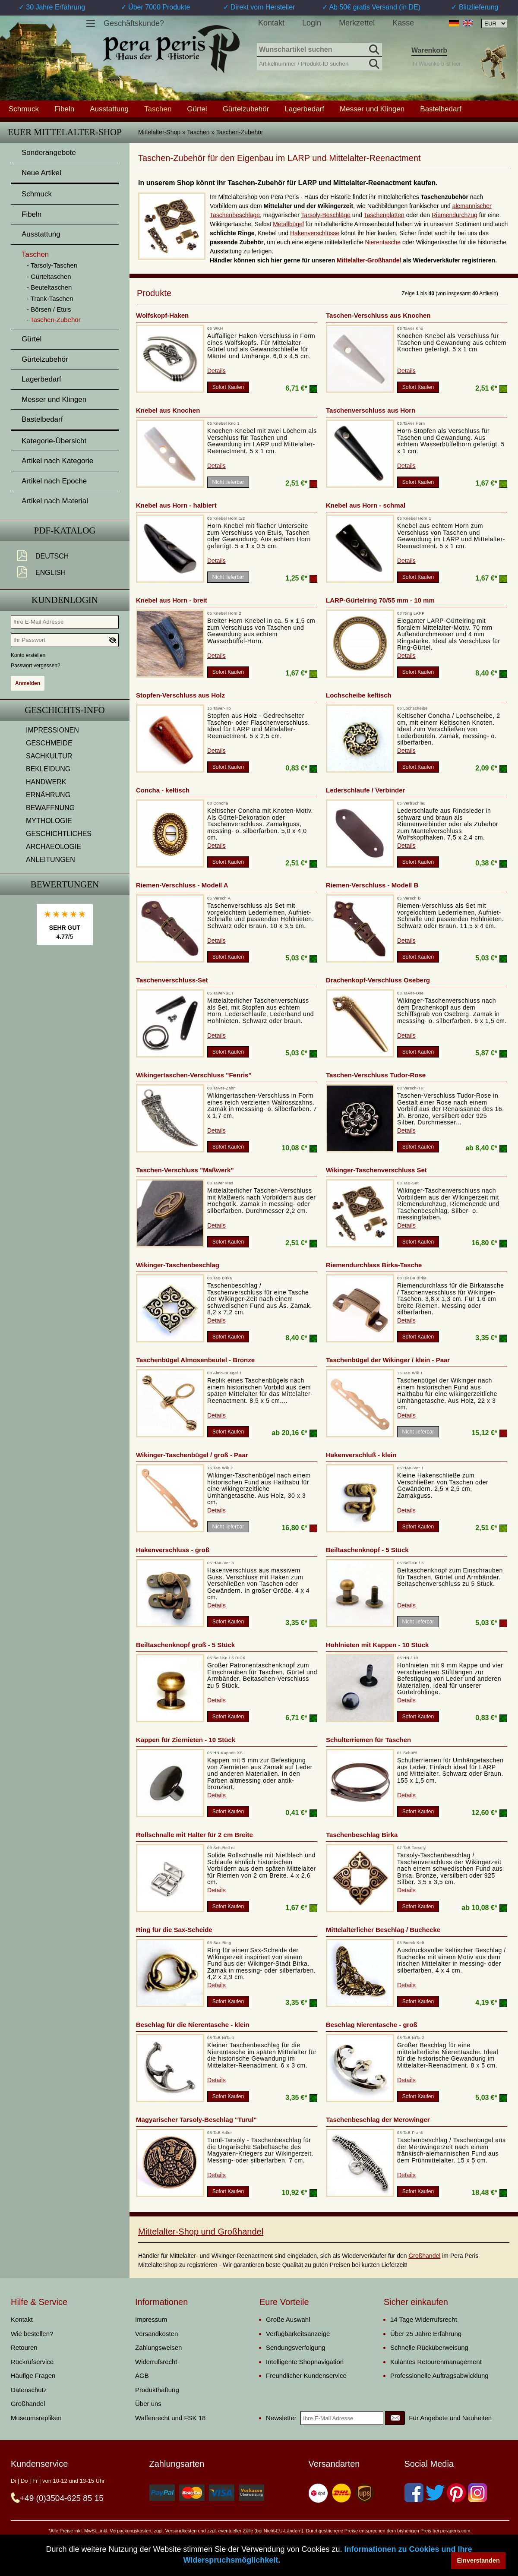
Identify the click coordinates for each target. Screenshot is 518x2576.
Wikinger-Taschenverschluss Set (376, 1170)
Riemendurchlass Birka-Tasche (374, 1265)
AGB (142, 2375)
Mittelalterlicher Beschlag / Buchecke (383, 1929)
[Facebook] (413, 2492)
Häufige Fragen (33, 2375)
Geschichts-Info (65, 710)
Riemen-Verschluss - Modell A (182, 885)
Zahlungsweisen (158, 2347)
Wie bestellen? (32, 2333)
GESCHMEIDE (49, 743)
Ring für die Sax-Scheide (174, 1929)
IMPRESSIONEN (52, 730)
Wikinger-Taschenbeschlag (177, 1265)
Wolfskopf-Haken (162, 315)
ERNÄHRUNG (48, 795)
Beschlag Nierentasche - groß (371, 2024)
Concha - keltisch (163, 790)
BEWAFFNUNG (50, 807)
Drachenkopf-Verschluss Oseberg (378, 980)
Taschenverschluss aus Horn (370, 410)
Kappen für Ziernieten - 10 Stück (185, 1739)
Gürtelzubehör (246, 109)
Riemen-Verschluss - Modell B (372, 885)
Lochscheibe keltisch (359, 695)
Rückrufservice (32, 2361)
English (50, 572)
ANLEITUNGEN (50, 859)
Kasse (403, 23)
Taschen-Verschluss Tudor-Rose (376, 1075)
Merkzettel (357, 23)
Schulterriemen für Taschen (368, 1739)
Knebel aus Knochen (168, 410)
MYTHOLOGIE (49, 820)
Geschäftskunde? (134, 23)
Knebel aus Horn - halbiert (176, 505)
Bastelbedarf (440, 109)
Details (216, 370)
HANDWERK (46, 782)
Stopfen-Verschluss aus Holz (180, 695)
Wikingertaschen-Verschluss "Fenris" (194, 1075)
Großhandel (424, 2255)
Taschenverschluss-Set (172, 980)
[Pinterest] (456, 2492)
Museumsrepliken (36, 2417)
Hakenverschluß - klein (361, 1454)
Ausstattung (109, 109)
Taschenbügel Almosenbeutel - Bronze (195, 1360)
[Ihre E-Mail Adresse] (65, 622)
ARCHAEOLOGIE (53, 846)
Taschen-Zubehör (239, 132)
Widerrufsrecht (156, 2361)
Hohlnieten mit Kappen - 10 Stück (377, 1644)
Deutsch (52, 556)
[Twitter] (435, 2492)
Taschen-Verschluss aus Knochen (378, 315)
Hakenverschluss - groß (172, 1549)
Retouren (24, 2347)
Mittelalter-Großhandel (369, 260)
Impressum (151, 2319)
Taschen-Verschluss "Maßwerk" (185, 1170)
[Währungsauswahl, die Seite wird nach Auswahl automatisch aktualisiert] (494, 23)
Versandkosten (156, 2333)
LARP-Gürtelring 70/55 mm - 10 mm (380, 600)
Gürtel (197, 109)
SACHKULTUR (49, 756)
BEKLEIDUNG (48, 769)
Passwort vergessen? (35, 666)
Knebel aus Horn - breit (171, 600)
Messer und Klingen (372, 109)
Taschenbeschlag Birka (362, 1834)
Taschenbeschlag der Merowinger (378, 2119)
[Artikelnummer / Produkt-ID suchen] (319, 63)
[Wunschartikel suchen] (319, 50)
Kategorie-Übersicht (54, 441)
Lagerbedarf (304, 109)
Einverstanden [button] (478, 2560)
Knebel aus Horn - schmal (365, 505)
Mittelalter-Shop (159, 132)
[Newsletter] (395, 2418)
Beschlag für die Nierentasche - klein (193, 2024)
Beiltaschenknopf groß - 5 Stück (185, 1644)
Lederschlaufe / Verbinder (365, 790)
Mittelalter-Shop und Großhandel (200, 2231)
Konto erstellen (28, 655)
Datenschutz (29, 2389)
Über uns (148, 2403)
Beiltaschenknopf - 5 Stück (367, 1549)
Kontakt (271, 23)
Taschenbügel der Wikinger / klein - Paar (388, 1360)
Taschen (198, 132)
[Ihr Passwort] (65, 640)
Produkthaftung (157, 2389)
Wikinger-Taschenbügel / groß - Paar (192, 1454)
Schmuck (24, 109)
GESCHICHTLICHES (59, 833)
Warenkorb (429, 50)
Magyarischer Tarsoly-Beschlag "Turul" (196, 2119)
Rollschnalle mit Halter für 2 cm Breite (194, 1834)
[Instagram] (477, 2492)
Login (311, 23)
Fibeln (64, 109)
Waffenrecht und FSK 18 (170, 2417)
